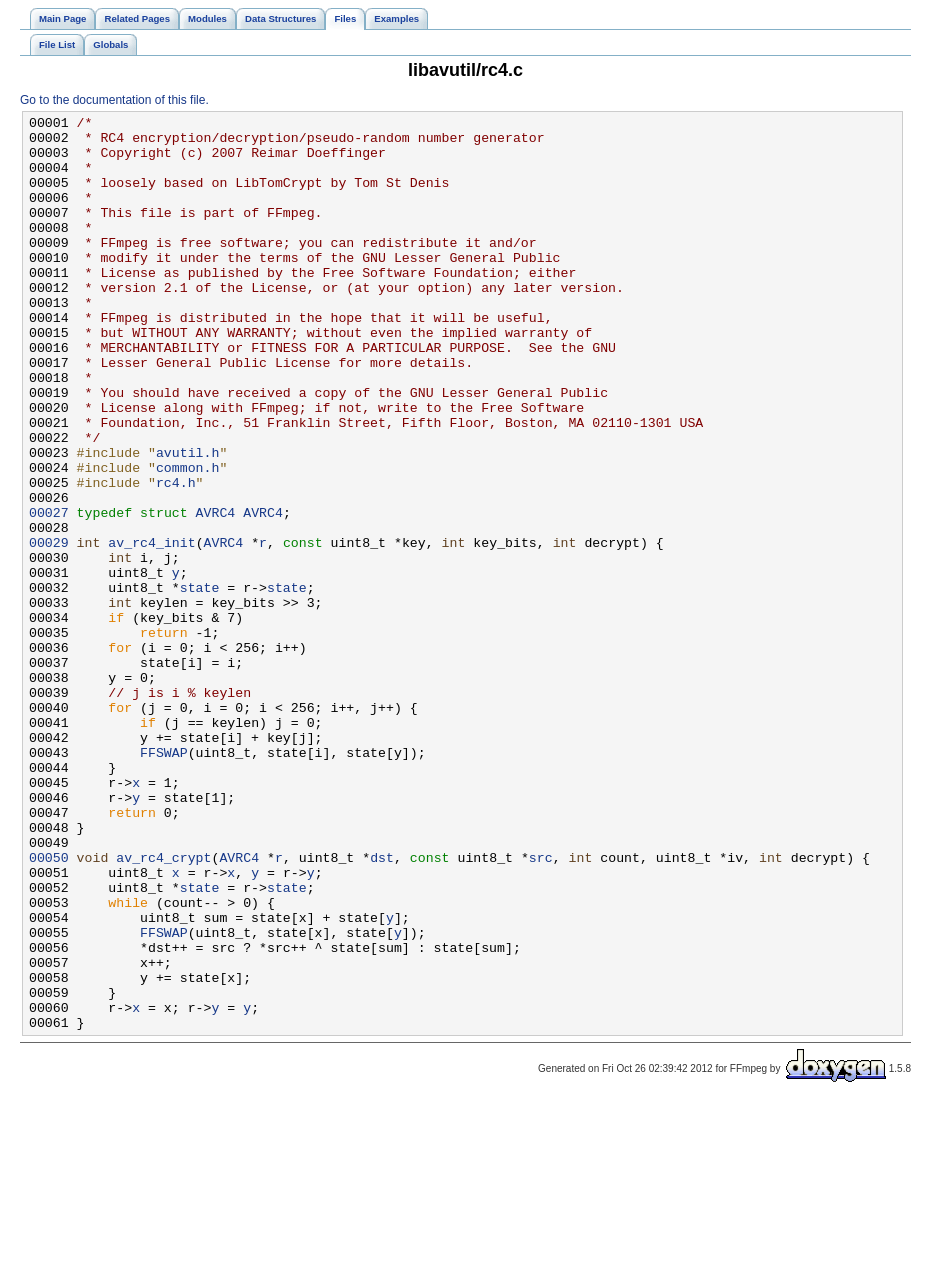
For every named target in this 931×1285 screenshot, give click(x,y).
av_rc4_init (151, 629)
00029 (49, 629)
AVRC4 (216, 593)
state (200, 683)
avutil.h (187, 521)
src (541, 1007)
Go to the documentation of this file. (114, 100)
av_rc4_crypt (163, 1007)
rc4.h (176, 557)
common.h (187, 539)
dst (382, 1007)
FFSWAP (164, 881)
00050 (49, 1007)
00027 (49, 593)
